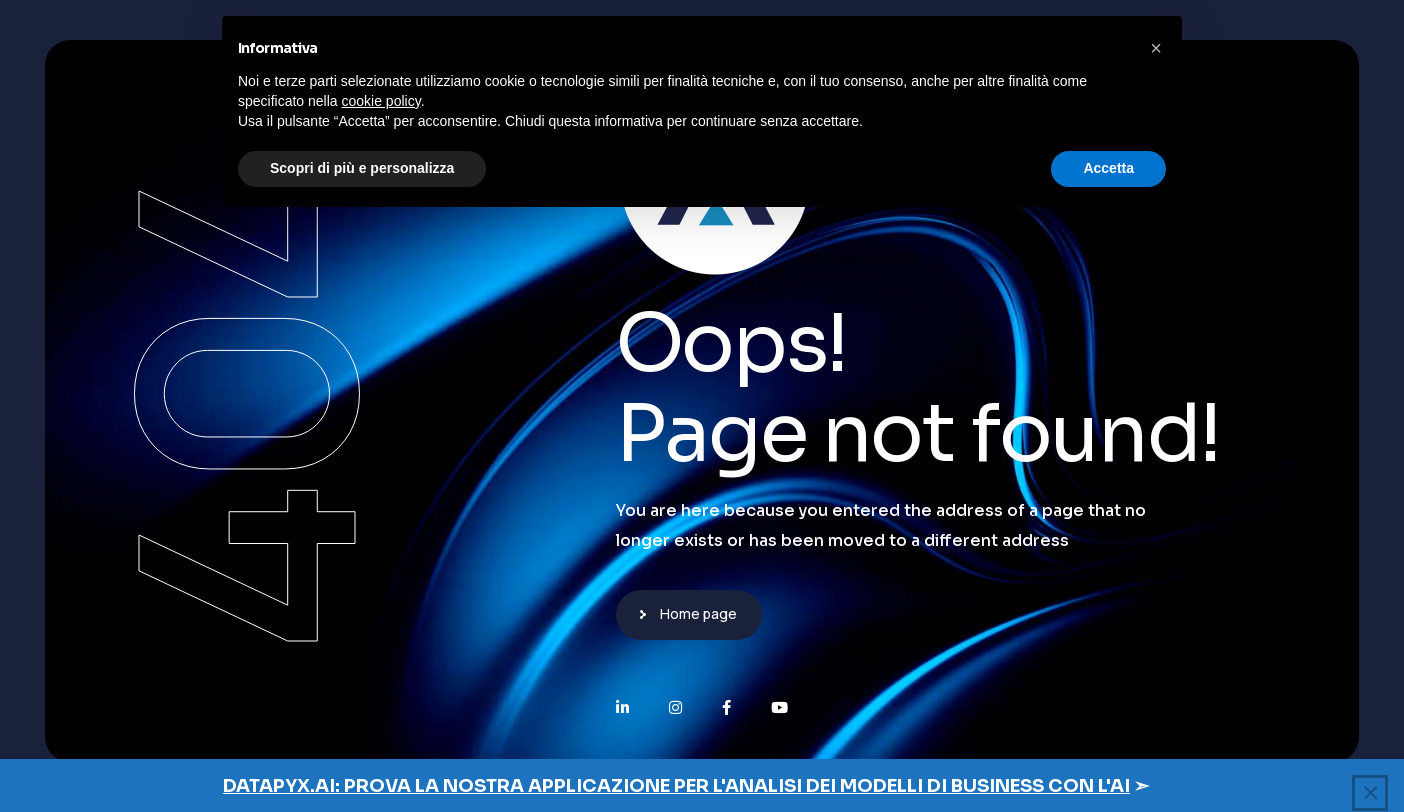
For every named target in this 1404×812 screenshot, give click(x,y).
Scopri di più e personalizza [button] (362, 168)
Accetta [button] (1108, 168)
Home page (698, 613)
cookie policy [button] (381, 101)
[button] (1156, 48)
